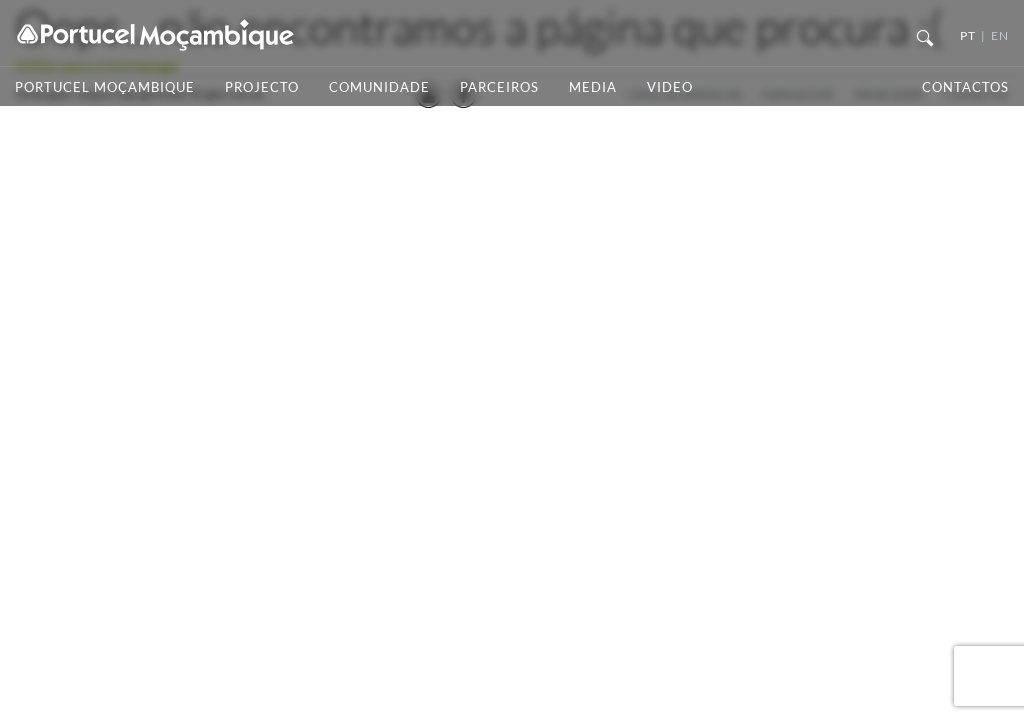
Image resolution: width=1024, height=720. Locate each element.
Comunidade (379, 87)
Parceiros (499, 87)
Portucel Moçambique (105, 87)
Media (593, 87)
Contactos (965, 87)
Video (670, 87)
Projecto (262, 87)
